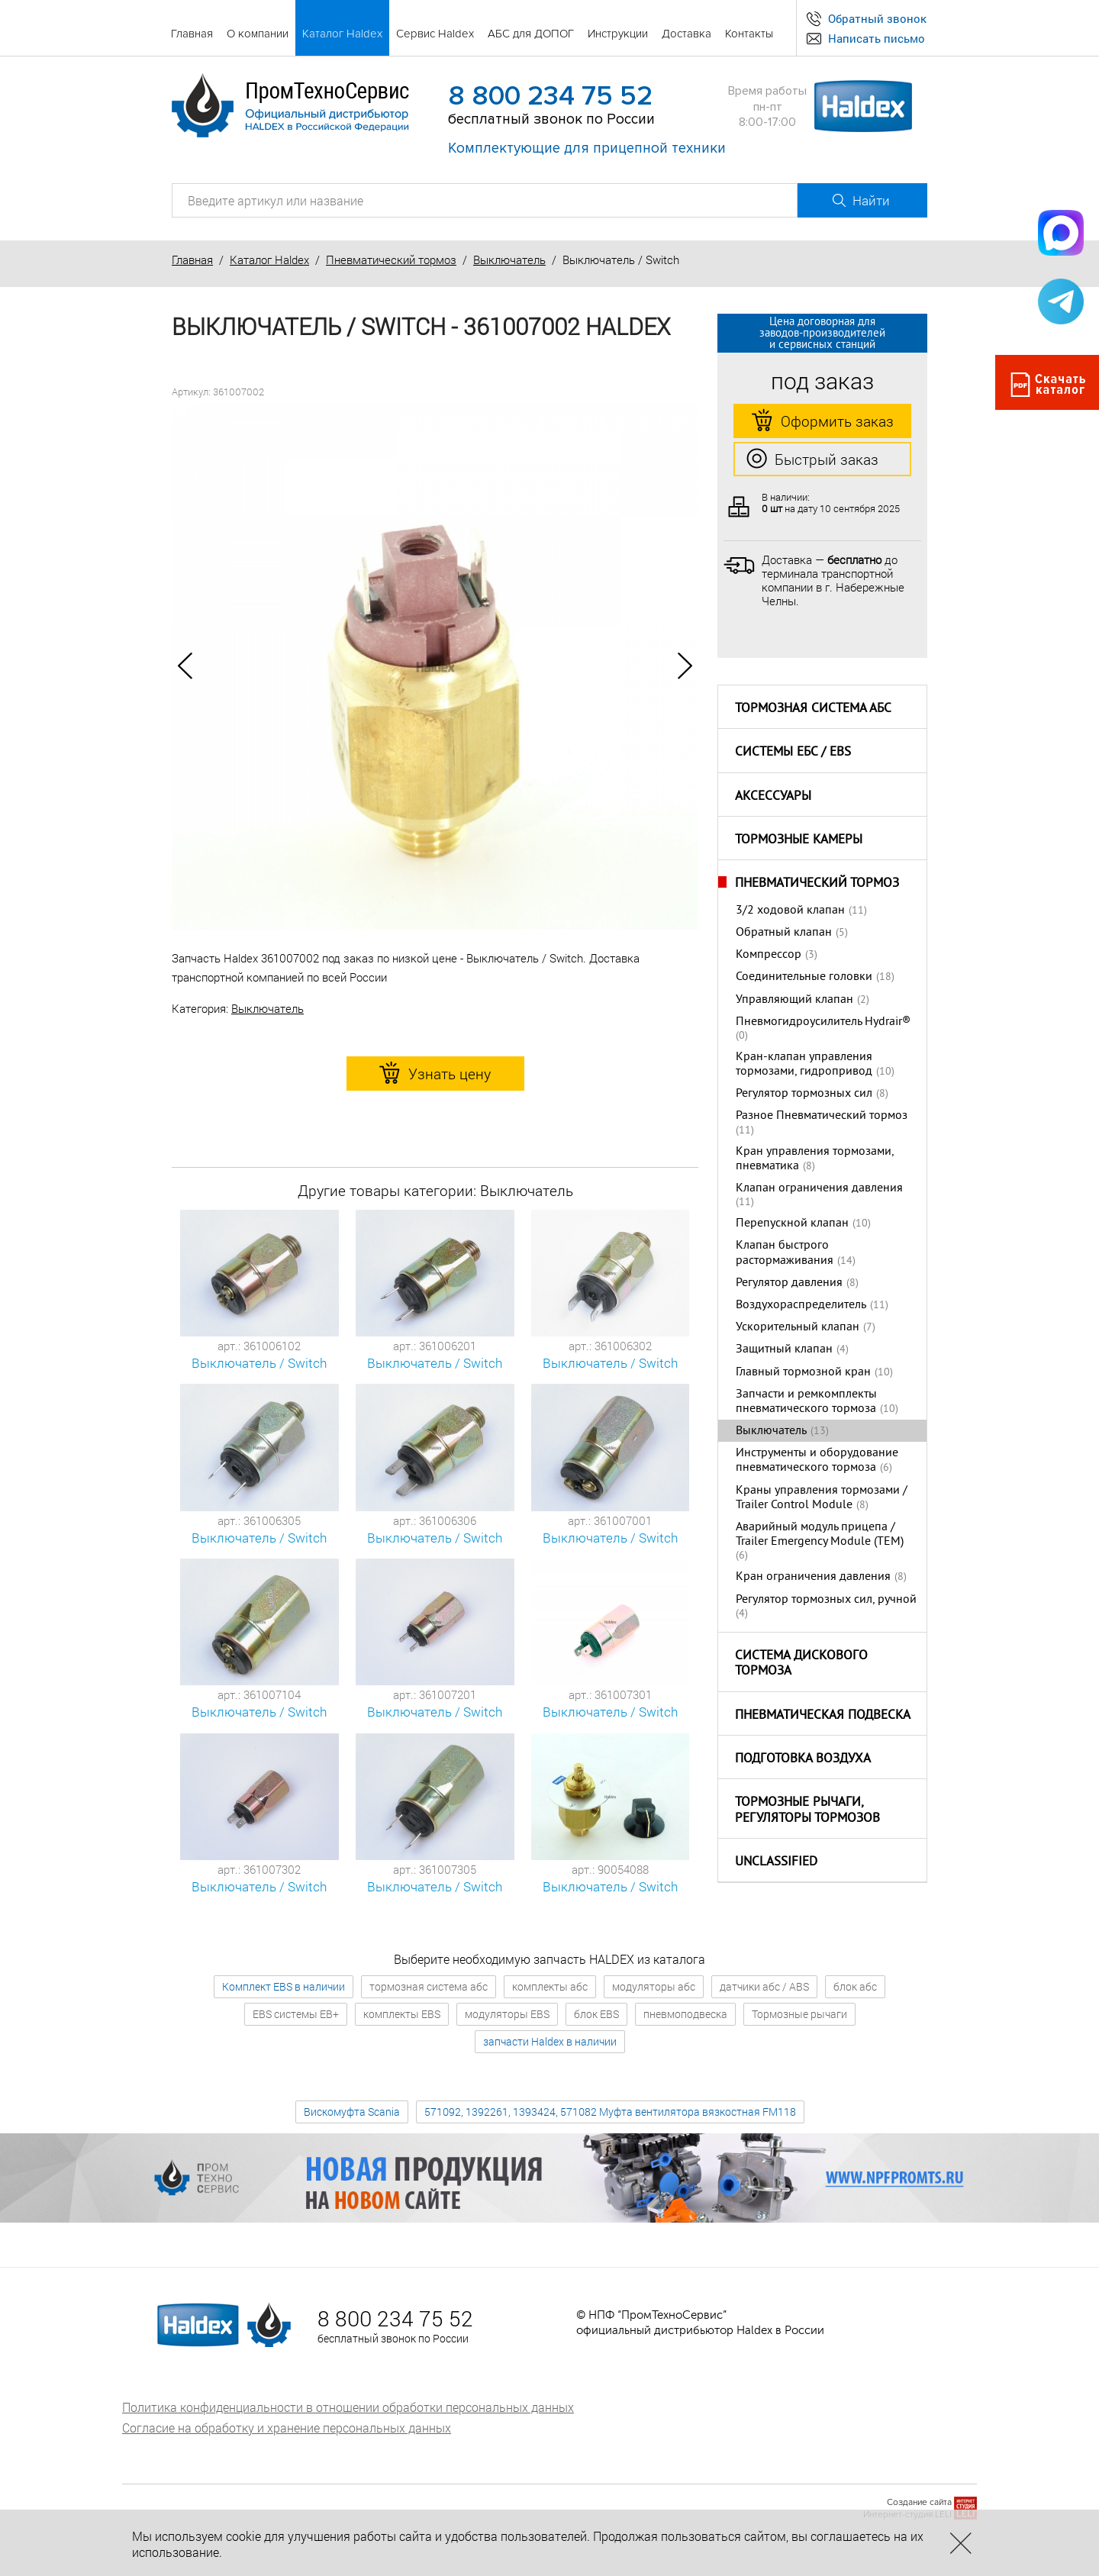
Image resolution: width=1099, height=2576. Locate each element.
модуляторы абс (653, 1986)
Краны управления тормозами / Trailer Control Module (821, 1498)
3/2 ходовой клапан (790, 910)
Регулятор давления (789, 1283)
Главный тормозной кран (803, 1372)
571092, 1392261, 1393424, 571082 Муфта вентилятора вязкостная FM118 (610, 2111)
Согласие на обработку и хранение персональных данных (286, 2428)
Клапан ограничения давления (819, 1188)
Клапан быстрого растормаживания (784, 1253)
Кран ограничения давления (813, 1577)
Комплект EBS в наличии (283, 1986)
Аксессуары (773, 796)
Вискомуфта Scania (352, 2111)
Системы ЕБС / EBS (793, 752)
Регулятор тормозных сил (804, 1093)
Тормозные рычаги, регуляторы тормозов (807, 1810)
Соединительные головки (804, 977)
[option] (435, 666)
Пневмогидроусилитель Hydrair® (823, 1022)
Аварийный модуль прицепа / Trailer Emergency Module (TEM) (820, 1534)
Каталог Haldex (269, 259)
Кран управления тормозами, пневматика (815, 1159)
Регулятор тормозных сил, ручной (826, 1599)
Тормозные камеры (798, 840)
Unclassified (776, 1862)
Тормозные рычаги (799, 2014)
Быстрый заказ (812, 459)
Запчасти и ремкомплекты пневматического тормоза (806, 1402)
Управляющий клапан (794, 1000)
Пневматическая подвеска (822, 1715)
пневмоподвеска (685, 2014)
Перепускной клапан (792, 1223)
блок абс (855, 1986)
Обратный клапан (784, 932)
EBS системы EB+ (296, 2014)
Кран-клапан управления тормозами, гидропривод (804, 1064)
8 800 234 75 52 (550, 96)
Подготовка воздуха (803, 1759)
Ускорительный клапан (797, 1327)
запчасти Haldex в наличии (550, 2041)
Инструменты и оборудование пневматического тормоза (817, 1460)
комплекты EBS (401, 2014)
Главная (192, 259)
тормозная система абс (428, 1986)
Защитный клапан (784, 1349)
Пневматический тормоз (391, 259)
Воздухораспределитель (801, 1305)
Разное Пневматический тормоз (821, 1116)
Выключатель (509, 259)
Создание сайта (919, 2502)
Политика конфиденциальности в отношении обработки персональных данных (348, 2407)
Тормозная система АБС (813, 709)
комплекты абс (550, 1986)
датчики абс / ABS (764, 1986)
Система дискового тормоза (801, 1664)
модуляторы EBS (507, 2014)
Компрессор (768, 954)
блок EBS (596, 2014)
